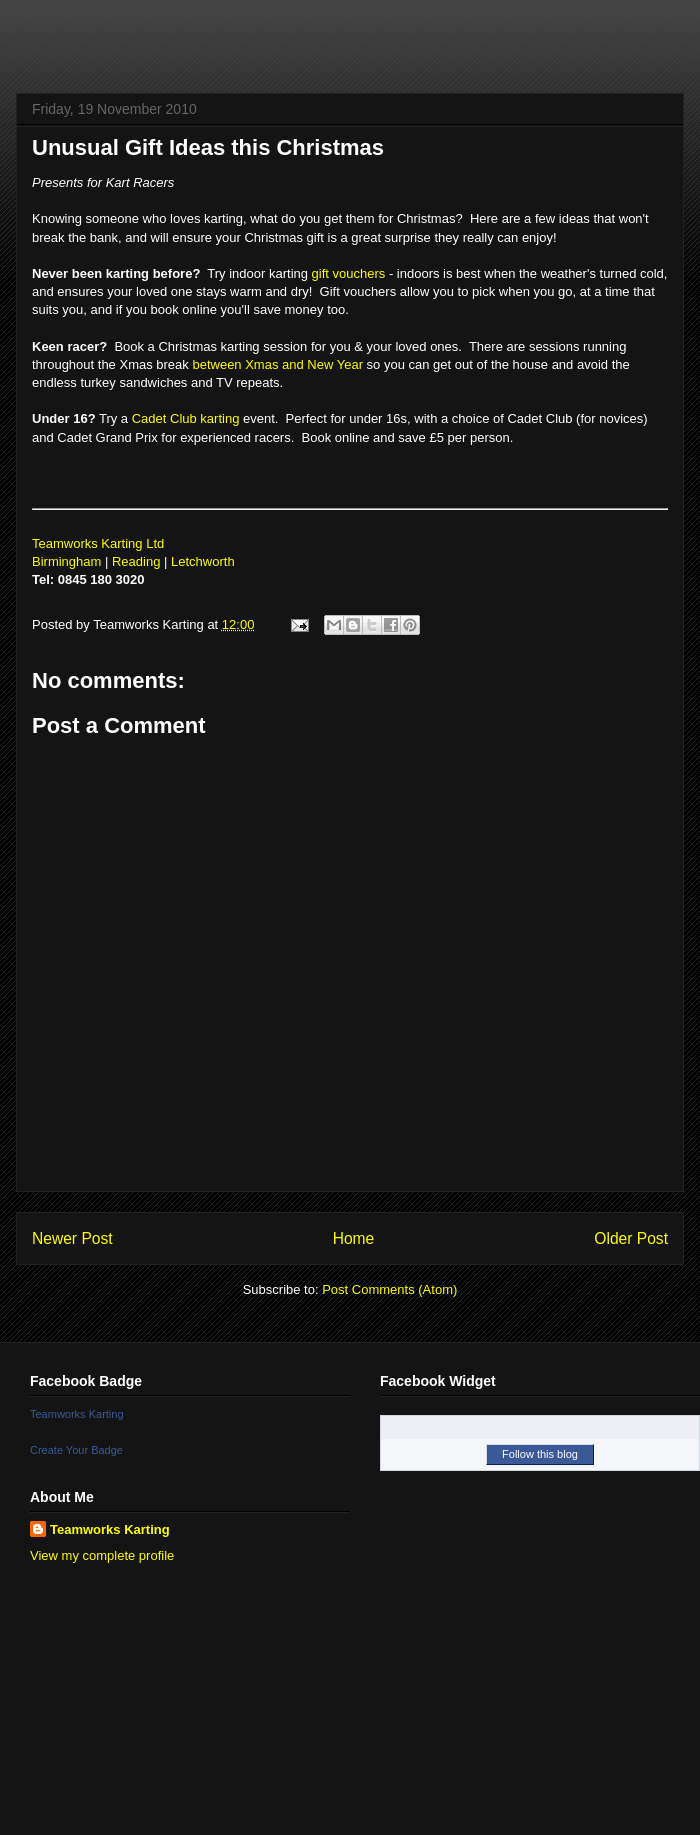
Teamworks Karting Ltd (98, 543)
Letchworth (203, 561)
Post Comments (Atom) (389, 1289)
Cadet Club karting (186, 418)
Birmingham (66, 561)
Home (354, 1238)
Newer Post (72, 1238)
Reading (136, 561)
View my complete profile (102, 1555)
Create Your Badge (76, 1450)
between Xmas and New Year (277, 364)
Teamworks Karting (77, 1414)
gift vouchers (349, 273)
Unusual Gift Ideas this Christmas (208, 147)
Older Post (631, 1238)
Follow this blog (540, 1454)
